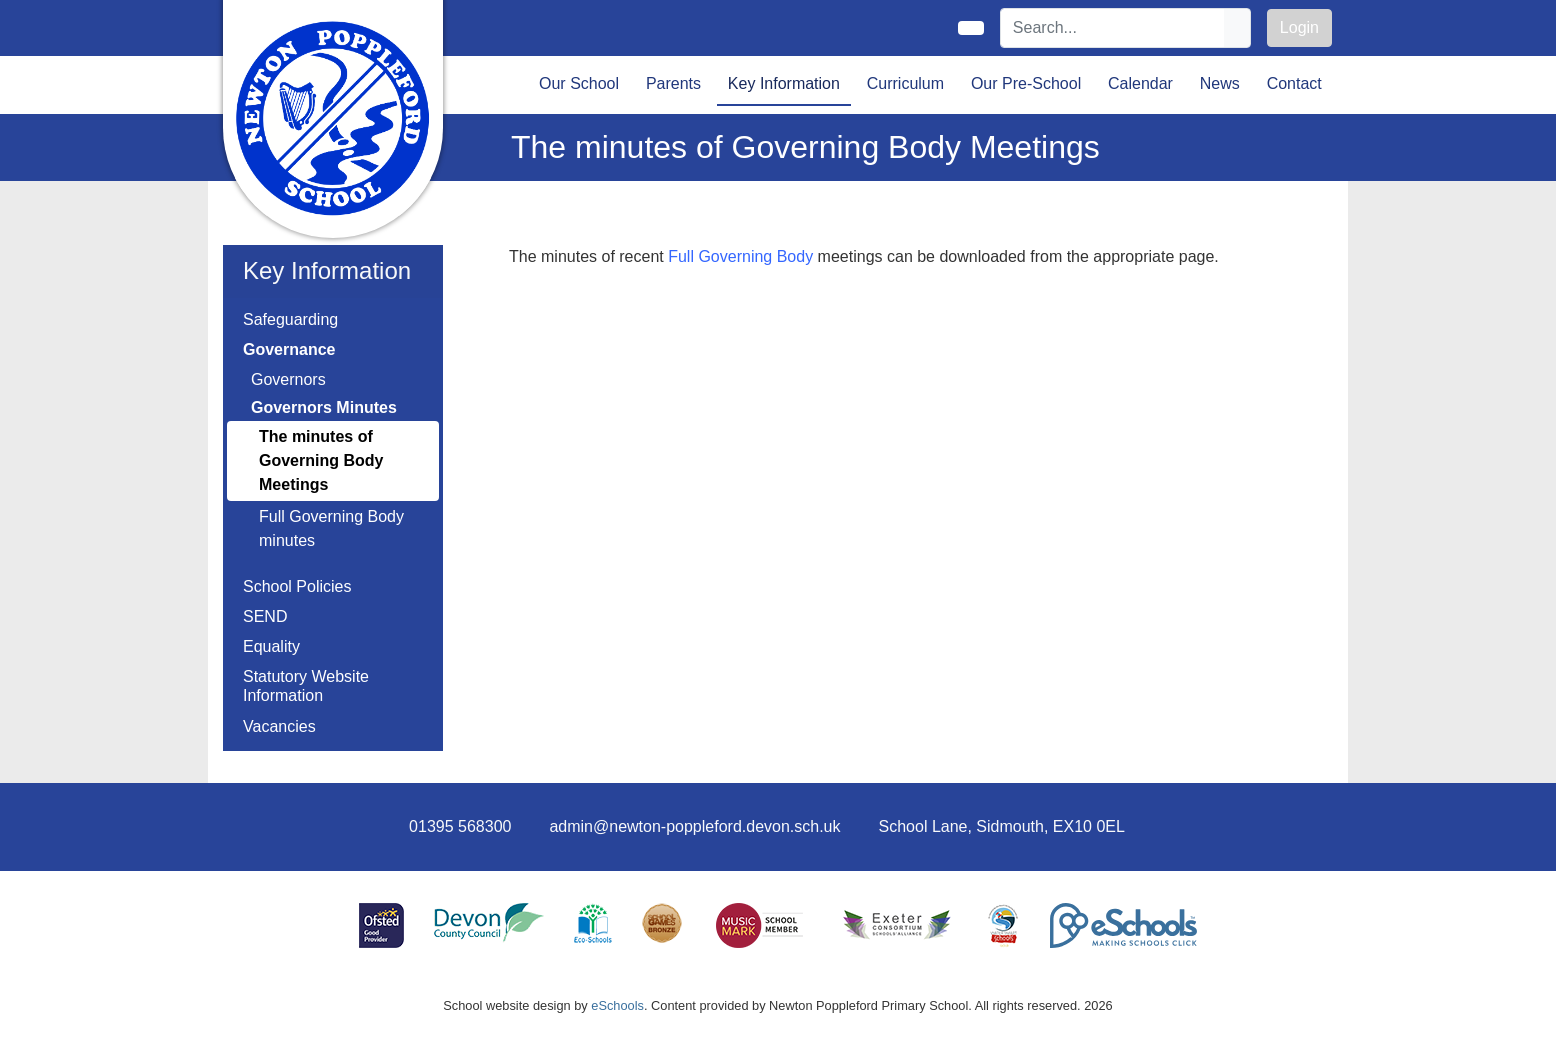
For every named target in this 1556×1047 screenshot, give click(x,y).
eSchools (617, 1005)
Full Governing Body (740, 256)
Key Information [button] (784, 83)
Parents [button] (673, 83)
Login (1299, 27)
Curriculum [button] (905, 83)
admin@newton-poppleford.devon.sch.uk (694, 826)
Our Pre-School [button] (1026, 83)
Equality (271, 646)
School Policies (297, 586)
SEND (265, 616)
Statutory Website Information (306, 686)
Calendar (1140, 83)
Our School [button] (579, 83)
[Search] (1113, 28)
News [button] (1220, 83)
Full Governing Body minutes (331, 528)
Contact (1294, 83)
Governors (288, 379)
